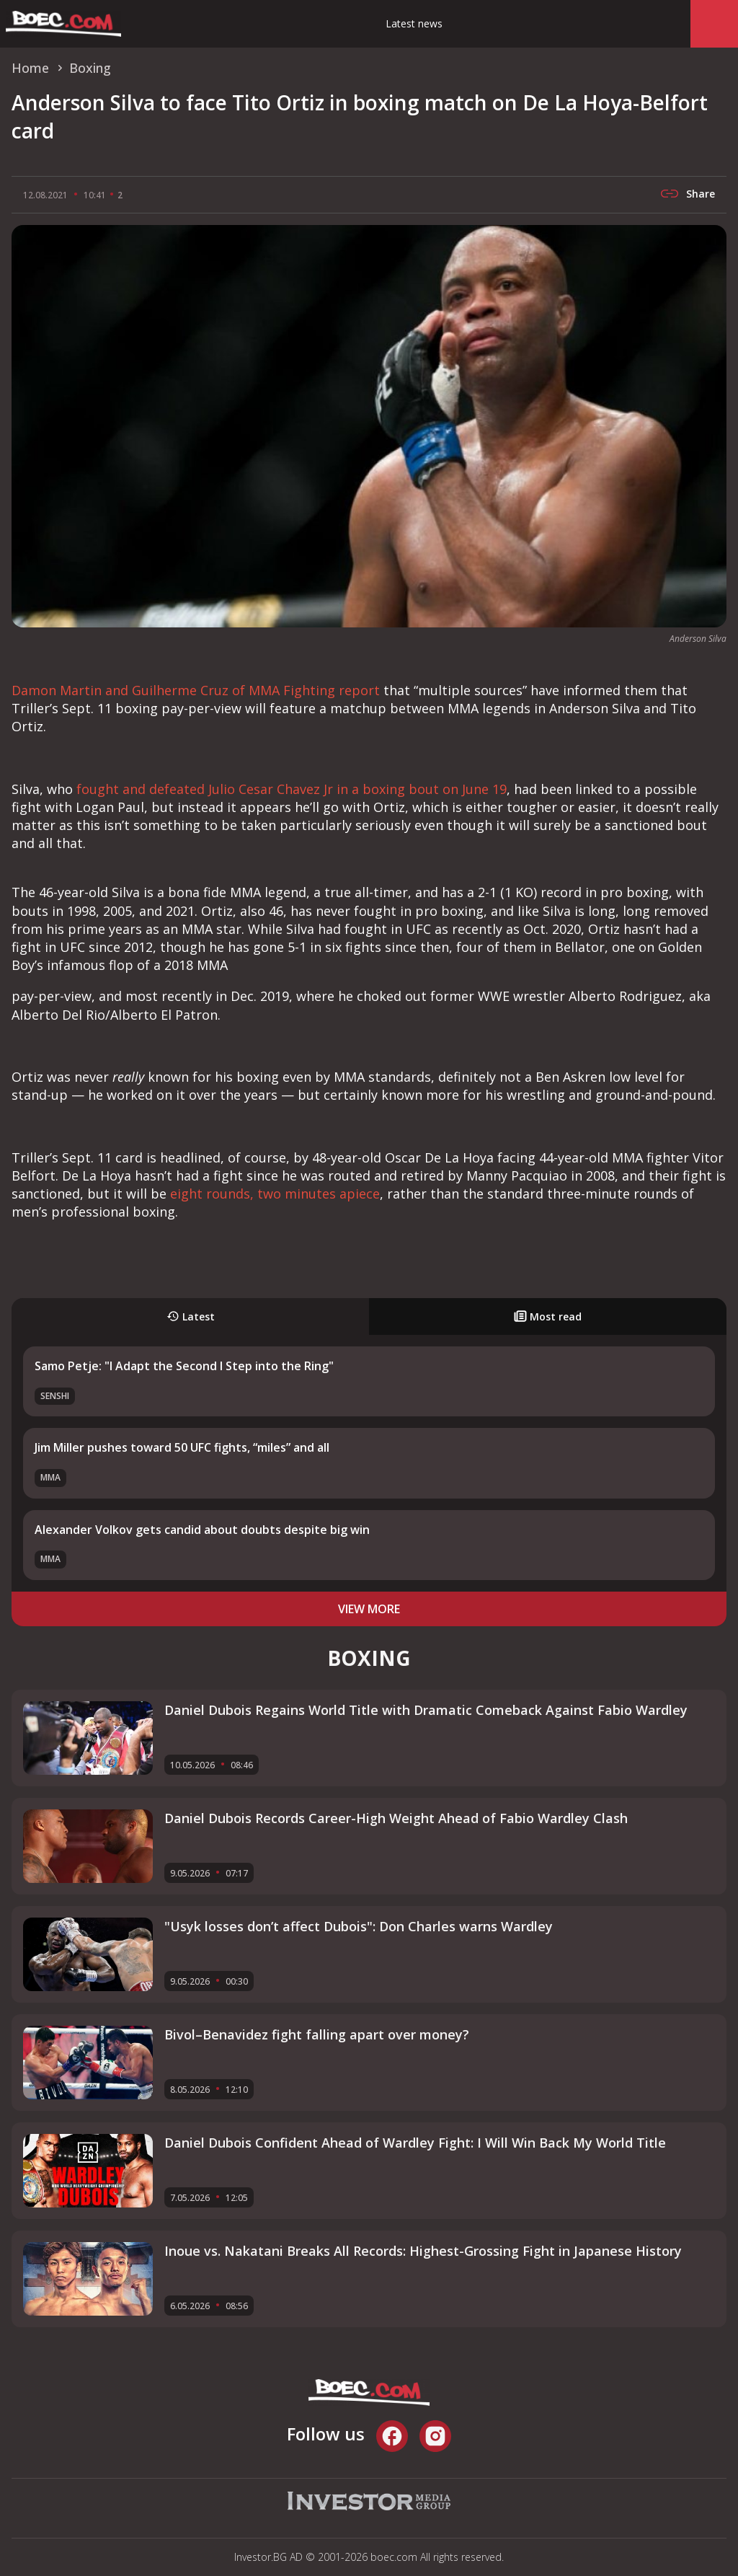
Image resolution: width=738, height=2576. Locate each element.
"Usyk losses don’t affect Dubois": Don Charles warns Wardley (358, 1926)
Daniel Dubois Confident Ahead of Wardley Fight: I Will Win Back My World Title (415, 2142)
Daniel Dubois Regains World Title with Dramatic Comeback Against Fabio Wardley (426, 1710)
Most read (548, 1316)
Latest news (414, 23)
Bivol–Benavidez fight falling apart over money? (316, 2034)
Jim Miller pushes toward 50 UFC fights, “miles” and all (182, 1447)
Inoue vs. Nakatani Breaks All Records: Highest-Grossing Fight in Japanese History (423, 2250)
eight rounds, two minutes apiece (275, 1193)
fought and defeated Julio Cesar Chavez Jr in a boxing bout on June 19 (291, 789)
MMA (50, 1477)
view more (369, 1609)
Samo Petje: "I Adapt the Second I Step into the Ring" (184, 1366)
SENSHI (54, 1396)
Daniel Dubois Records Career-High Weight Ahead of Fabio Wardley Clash (396, 1818)
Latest (190, 1316)
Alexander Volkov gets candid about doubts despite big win (202, 1530)
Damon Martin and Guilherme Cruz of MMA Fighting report (196, 690)
